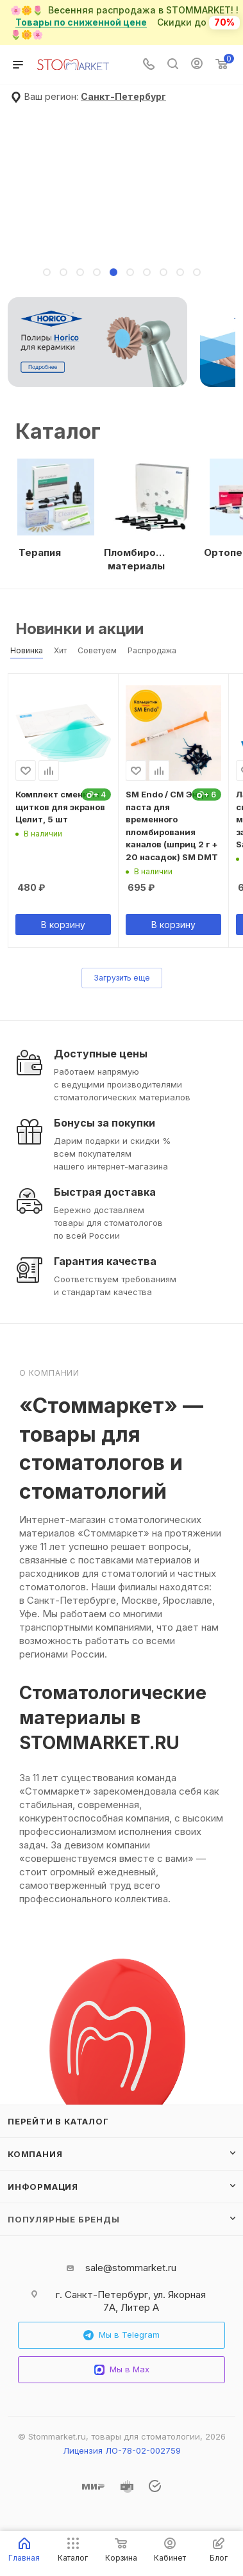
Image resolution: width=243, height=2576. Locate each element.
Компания (35, 2154)
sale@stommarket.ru (130, 2268)
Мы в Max (121, 2369)
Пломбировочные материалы (136, 559)
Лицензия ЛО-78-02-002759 (122, 2450)
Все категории (231, 420)
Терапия (40, 552)
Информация (43, 2186)
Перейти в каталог (58, 2121)
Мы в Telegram (121, 2334)
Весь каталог (231, 622)
